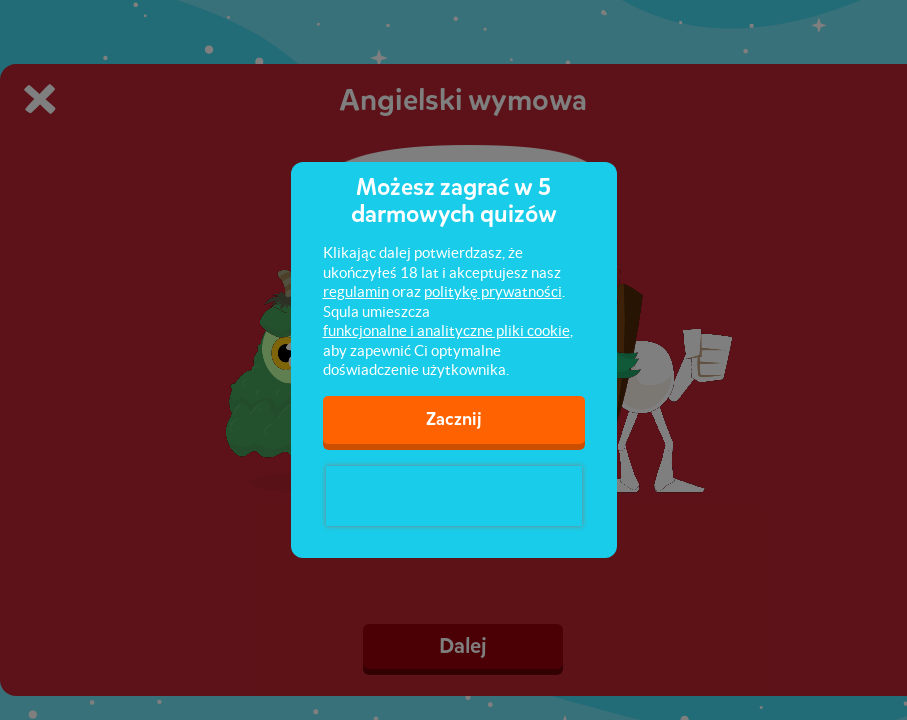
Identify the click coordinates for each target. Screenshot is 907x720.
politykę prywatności (493, 291)
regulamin (356, 291)
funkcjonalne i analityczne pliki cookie (446, 330)
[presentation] (454, 496)
